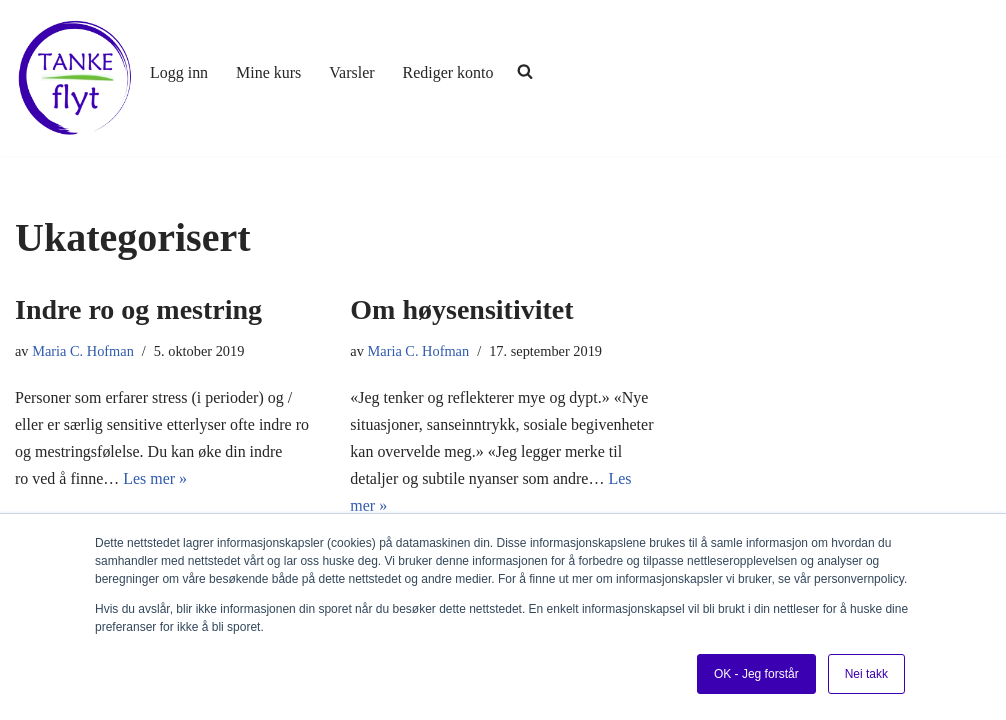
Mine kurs (268, 72)
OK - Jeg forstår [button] (756, 674)
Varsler (352, 72)
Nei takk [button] (866, 674)
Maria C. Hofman (83, 351)
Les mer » (155, 478)
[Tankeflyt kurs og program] (75, 78)
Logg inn (179, 72)
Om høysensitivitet (461, 309)
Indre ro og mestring (138, 309)
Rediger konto (448, 72)
